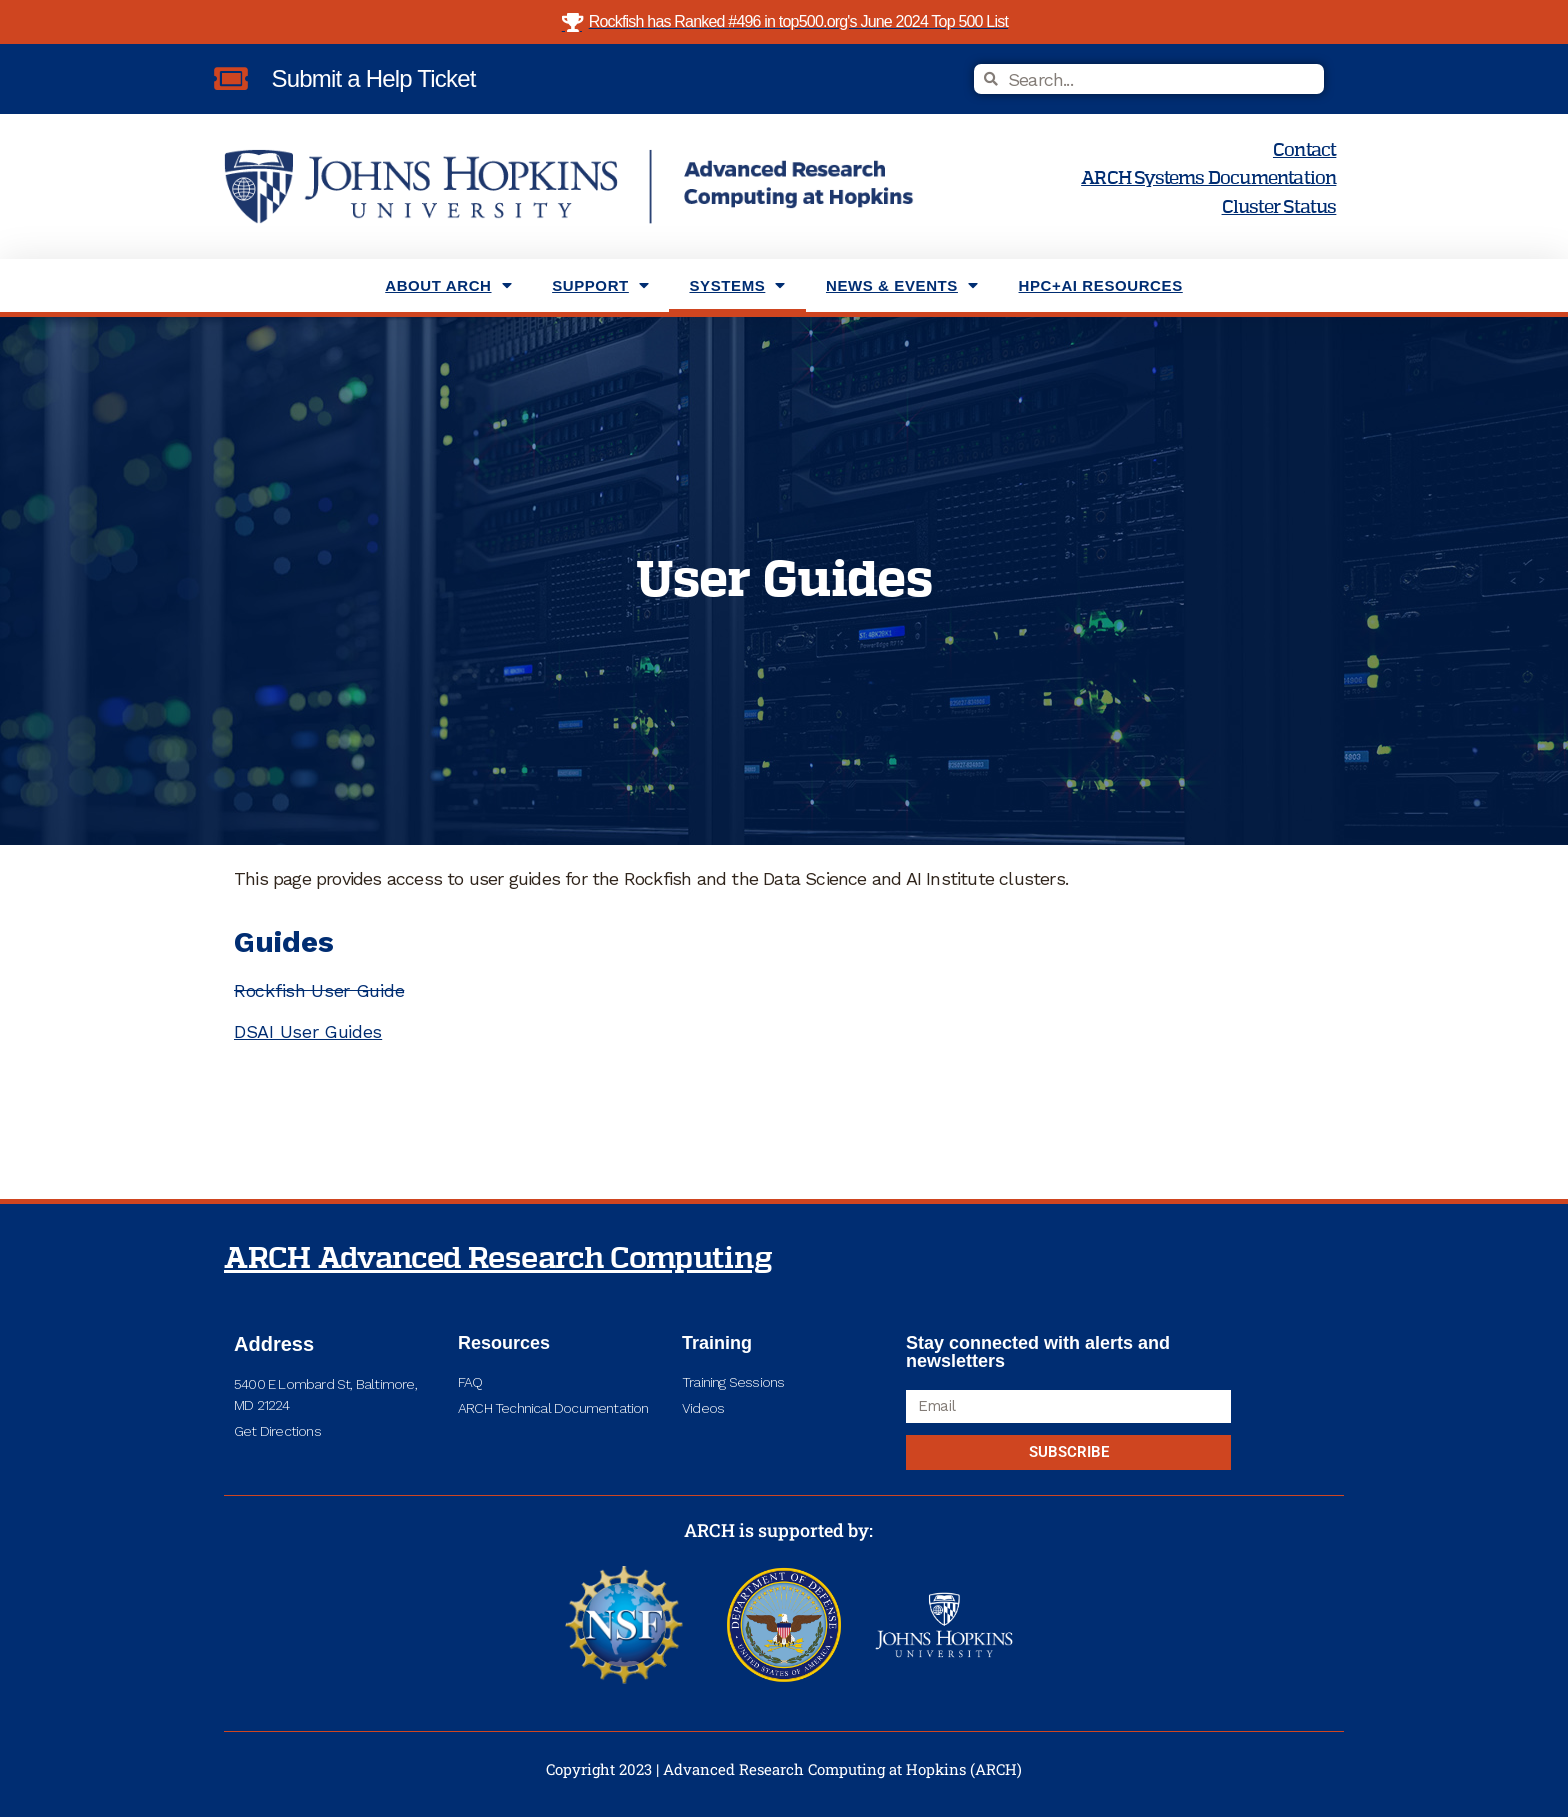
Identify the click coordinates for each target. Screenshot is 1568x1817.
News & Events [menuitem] (902, 285)
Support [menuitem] (600, 285)
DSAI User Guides (308, 1031)
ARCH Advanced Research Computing (498, 1259)
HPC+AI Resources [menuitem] (1101, 285)
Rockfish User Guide (319, 990)
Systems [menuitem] (737, 285)
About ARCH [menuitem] (448, 285)
